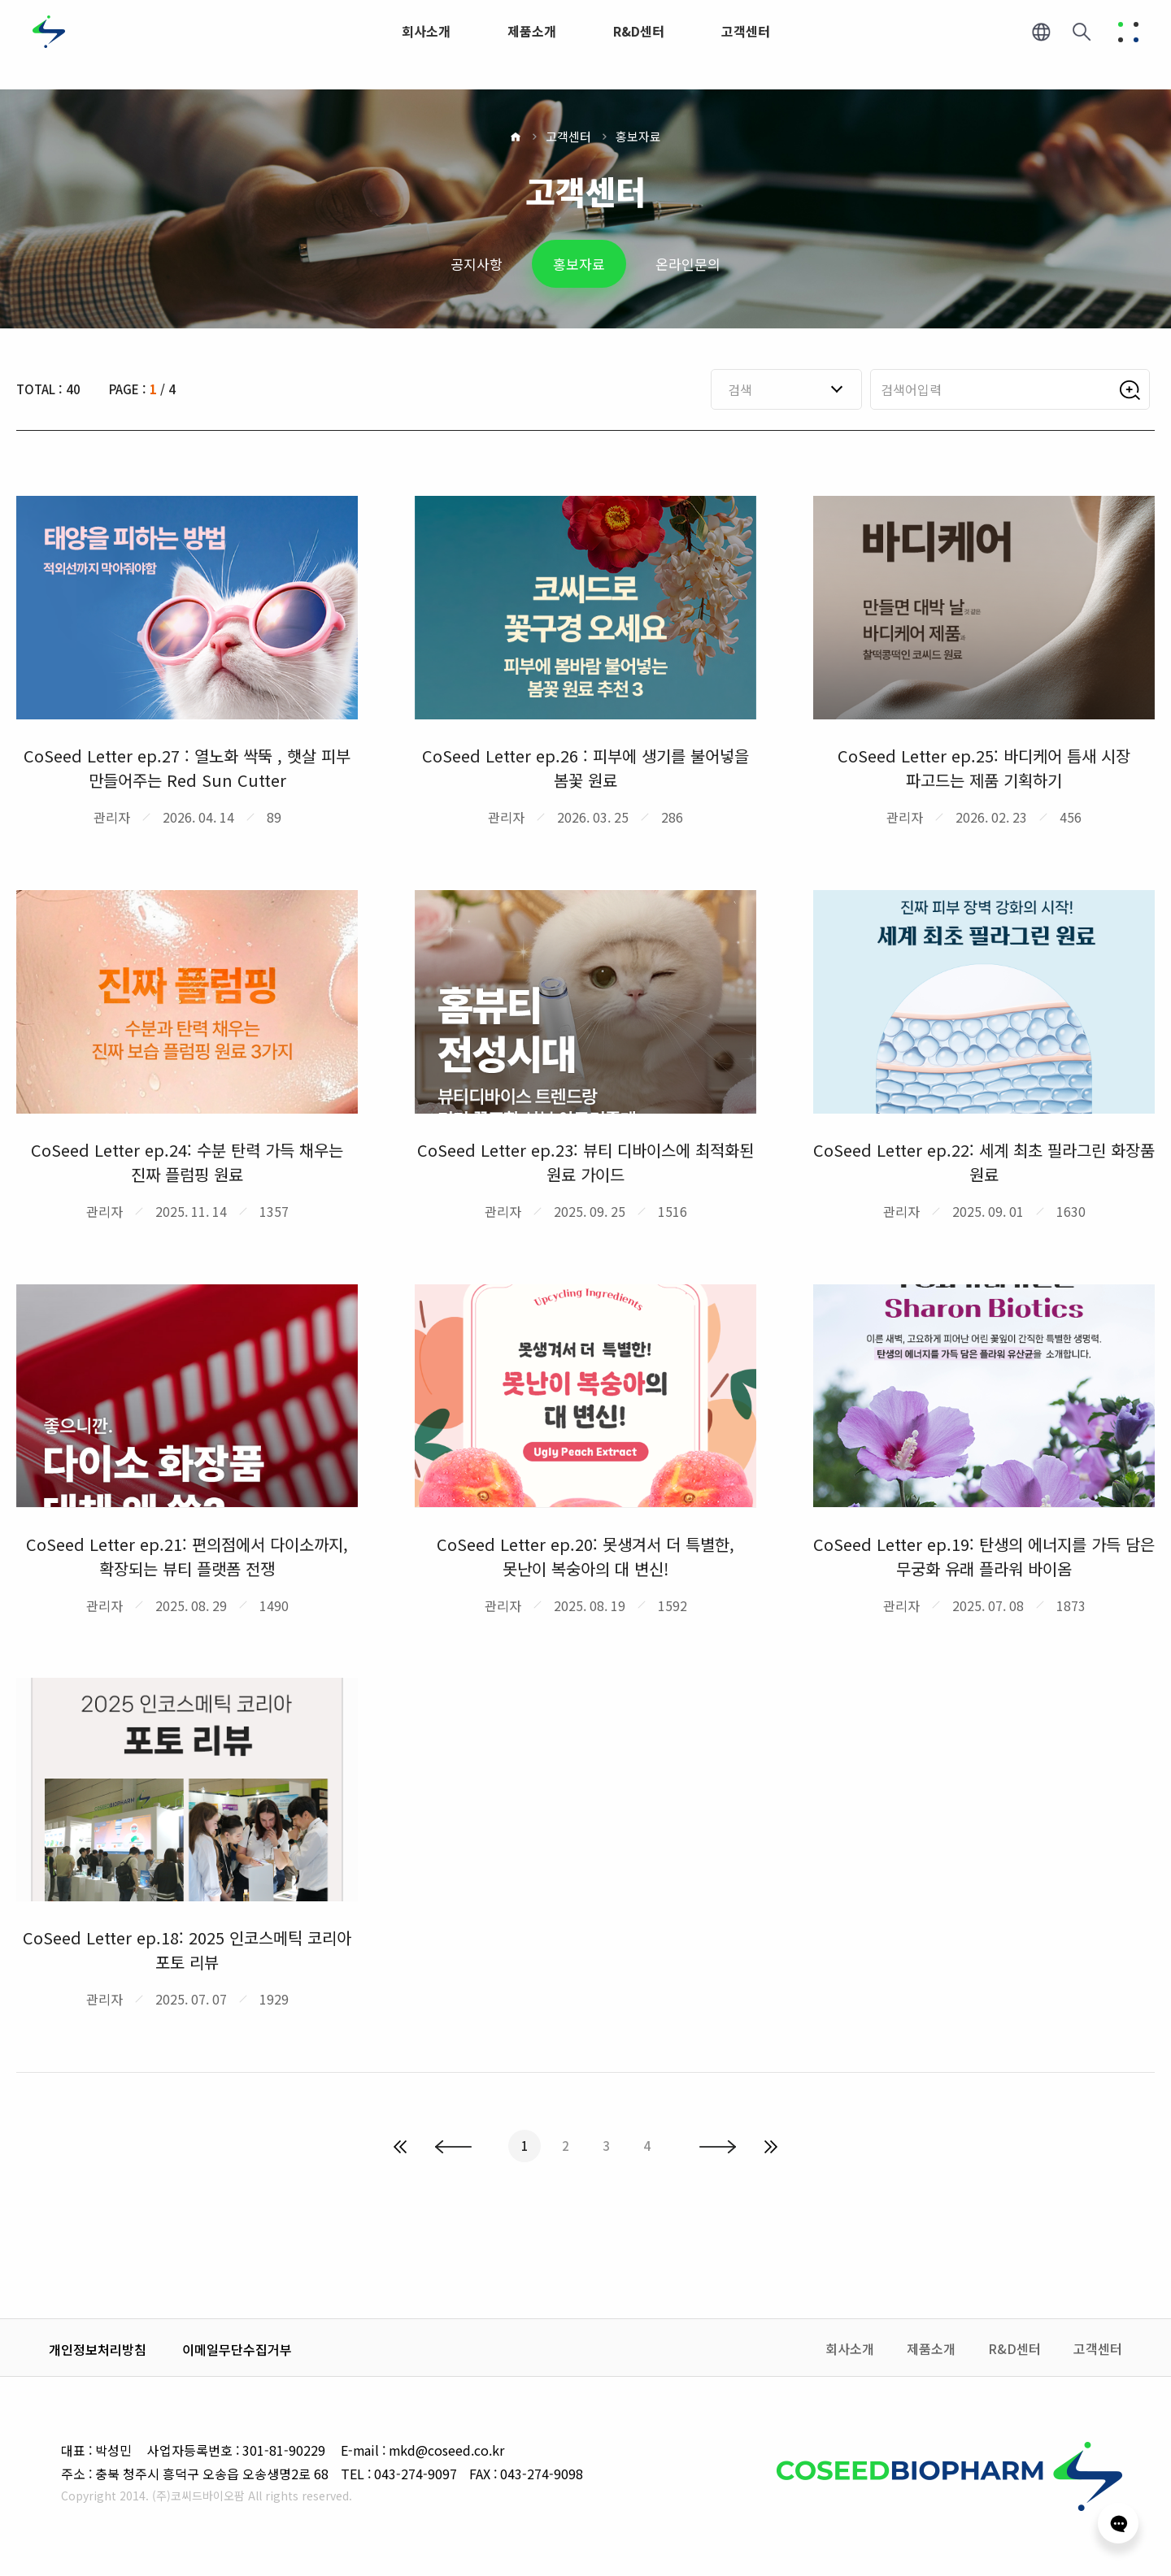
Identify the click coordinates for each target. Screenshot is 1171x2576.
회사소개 (849, 2348)
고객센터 (568, 136)
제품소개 (931, 2348)
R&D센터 (1014, 2348)
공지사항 (477, 264)
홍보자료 (638, 136)
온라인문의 (687, 264)
